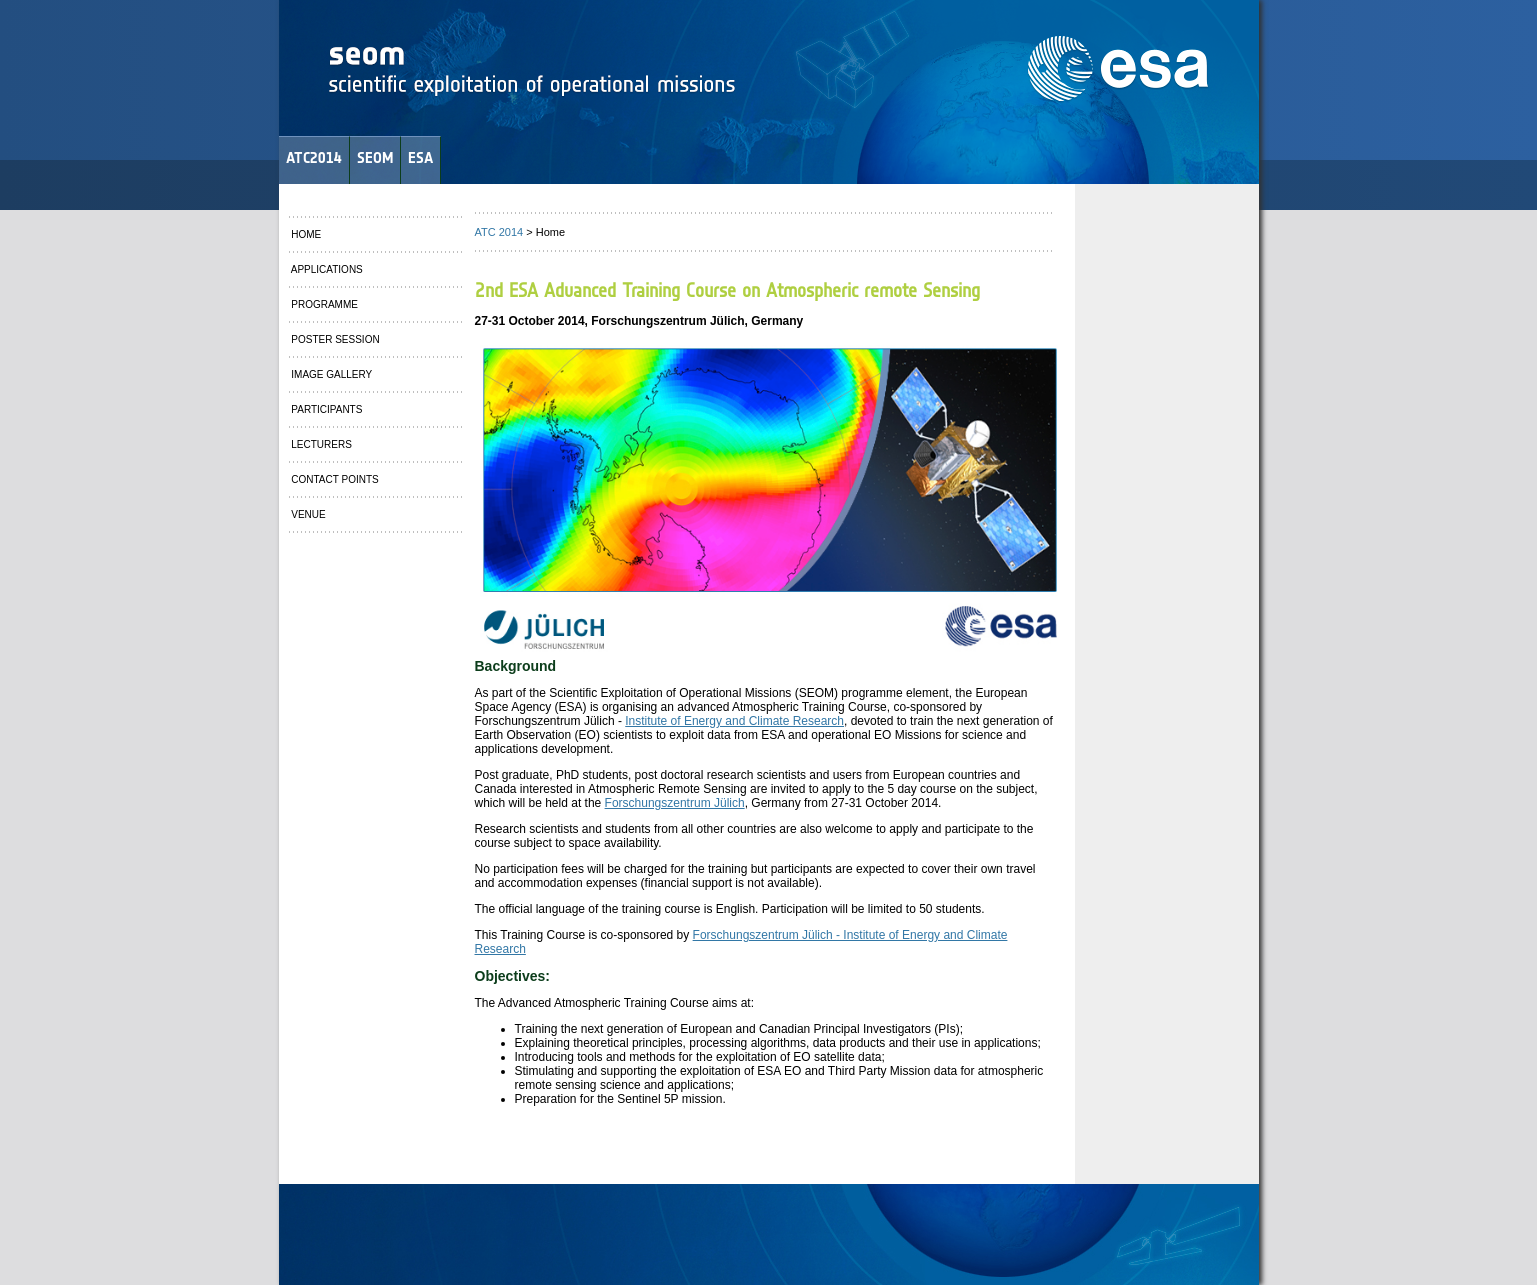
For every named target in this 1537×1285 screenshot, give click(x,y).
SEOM (375, 157)
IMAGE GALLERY (331, 374)
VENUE (307, 514)
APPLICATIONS (326, 269)
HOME (305, 234)
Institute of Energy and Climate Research (734, 721)
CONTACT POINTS (334, 479)
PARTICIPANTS (326, 409)
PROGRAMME (323, 304)
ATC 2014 (499, 232)
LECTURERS (320, 444)
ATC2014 (314, 157)
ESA (420, 157)
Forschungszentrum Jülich (675, 803)
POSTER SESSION (334, 339)
